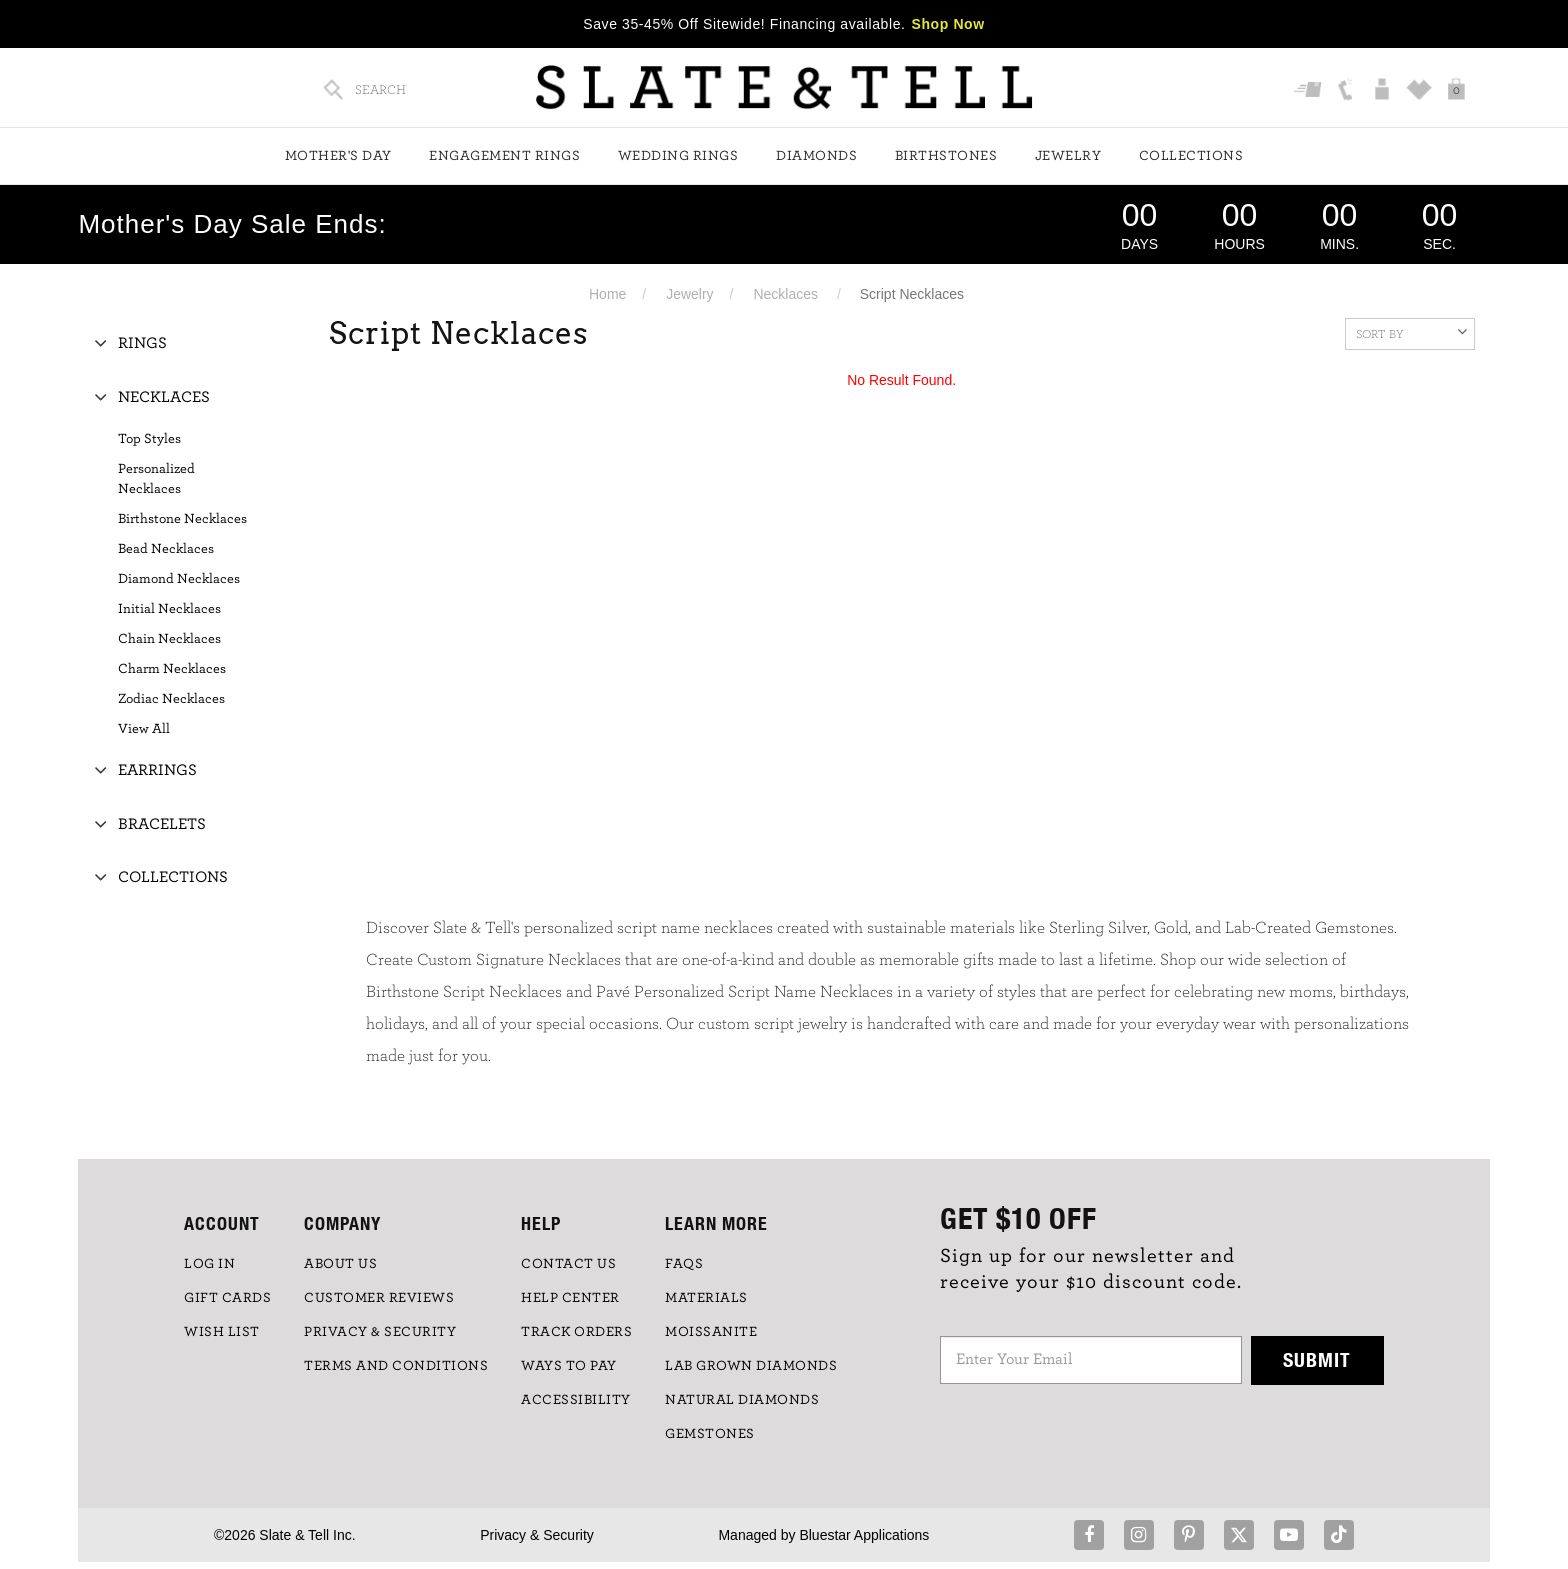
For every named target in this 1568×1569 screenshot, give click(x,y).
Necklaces (785, 294)
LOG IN (209, 1264)
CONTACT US (568, 1264)
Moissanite (711, 1332)
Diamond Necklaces (179, 579)
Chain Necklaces (169, 639)
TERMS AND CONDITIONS (396, 1366)
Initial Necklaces (169, 609)
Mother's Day (338, 156)
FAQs (684, 1264)
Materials (706, 1298)
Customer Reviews (379, 1298)
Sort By (1411, 332)
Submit (1317, 1359)
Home (607, 294)
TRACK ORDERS (576, 1332)
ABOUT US (340, 1264)
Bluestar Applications (864, 1535)
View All (144, 729)
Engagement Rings (504, 156)
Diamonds (816, 156)
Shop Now (948, 24)
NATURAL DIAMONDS (742, 1400)
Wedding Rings (678, 156)
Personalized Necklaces (156, 479)
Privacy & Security (537, 1535)
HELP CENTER (570, 1298)
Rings (142, 343)
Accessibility (576, 1400)
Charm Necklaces (172, 669)
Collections (1191, 156)
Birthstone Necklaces (182, 519)
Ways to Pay (569, 1366)
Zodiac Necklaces (171, 699)
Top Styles (149, 439)
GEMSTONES (710, 1434)
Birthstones (946, 156)
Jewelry (1068, 156)
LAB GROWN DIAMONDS (751, 1366)
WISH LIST (222, 1332)
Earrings (157, 770)
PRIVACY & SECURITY (380, 1332)
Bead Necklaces (166, 549)
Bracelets (162, 824)
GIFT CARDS (227, 1298)
